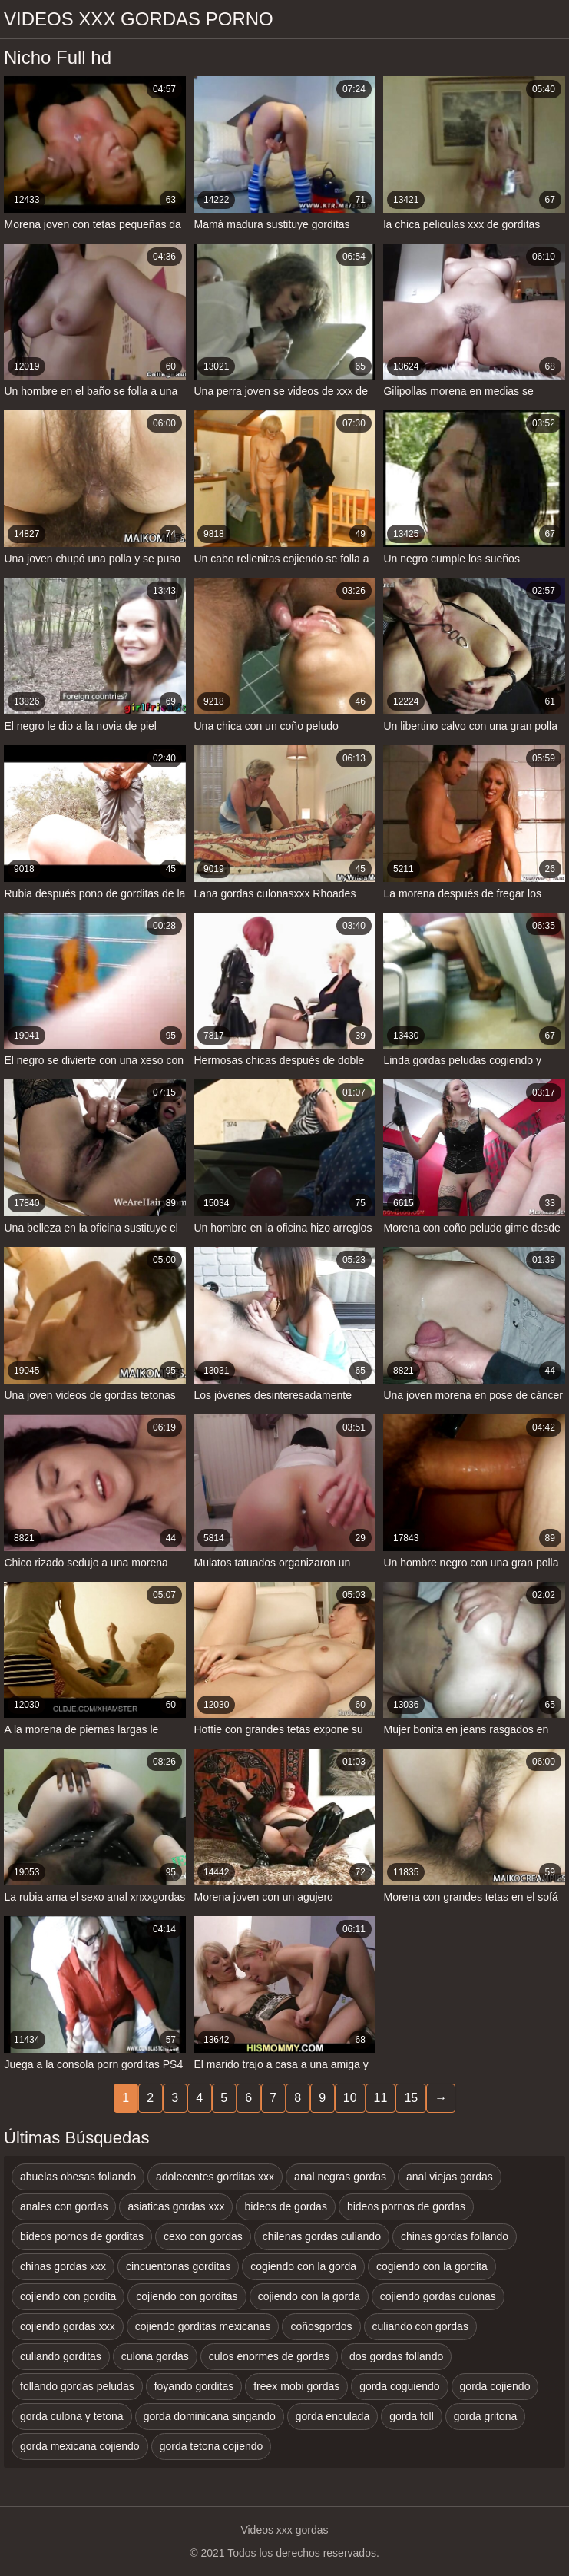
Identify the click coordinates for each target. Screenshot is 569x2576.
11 (381, 2097)
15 (411, 2097)
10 (350, 2097)
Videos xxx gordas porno (138, 18)
